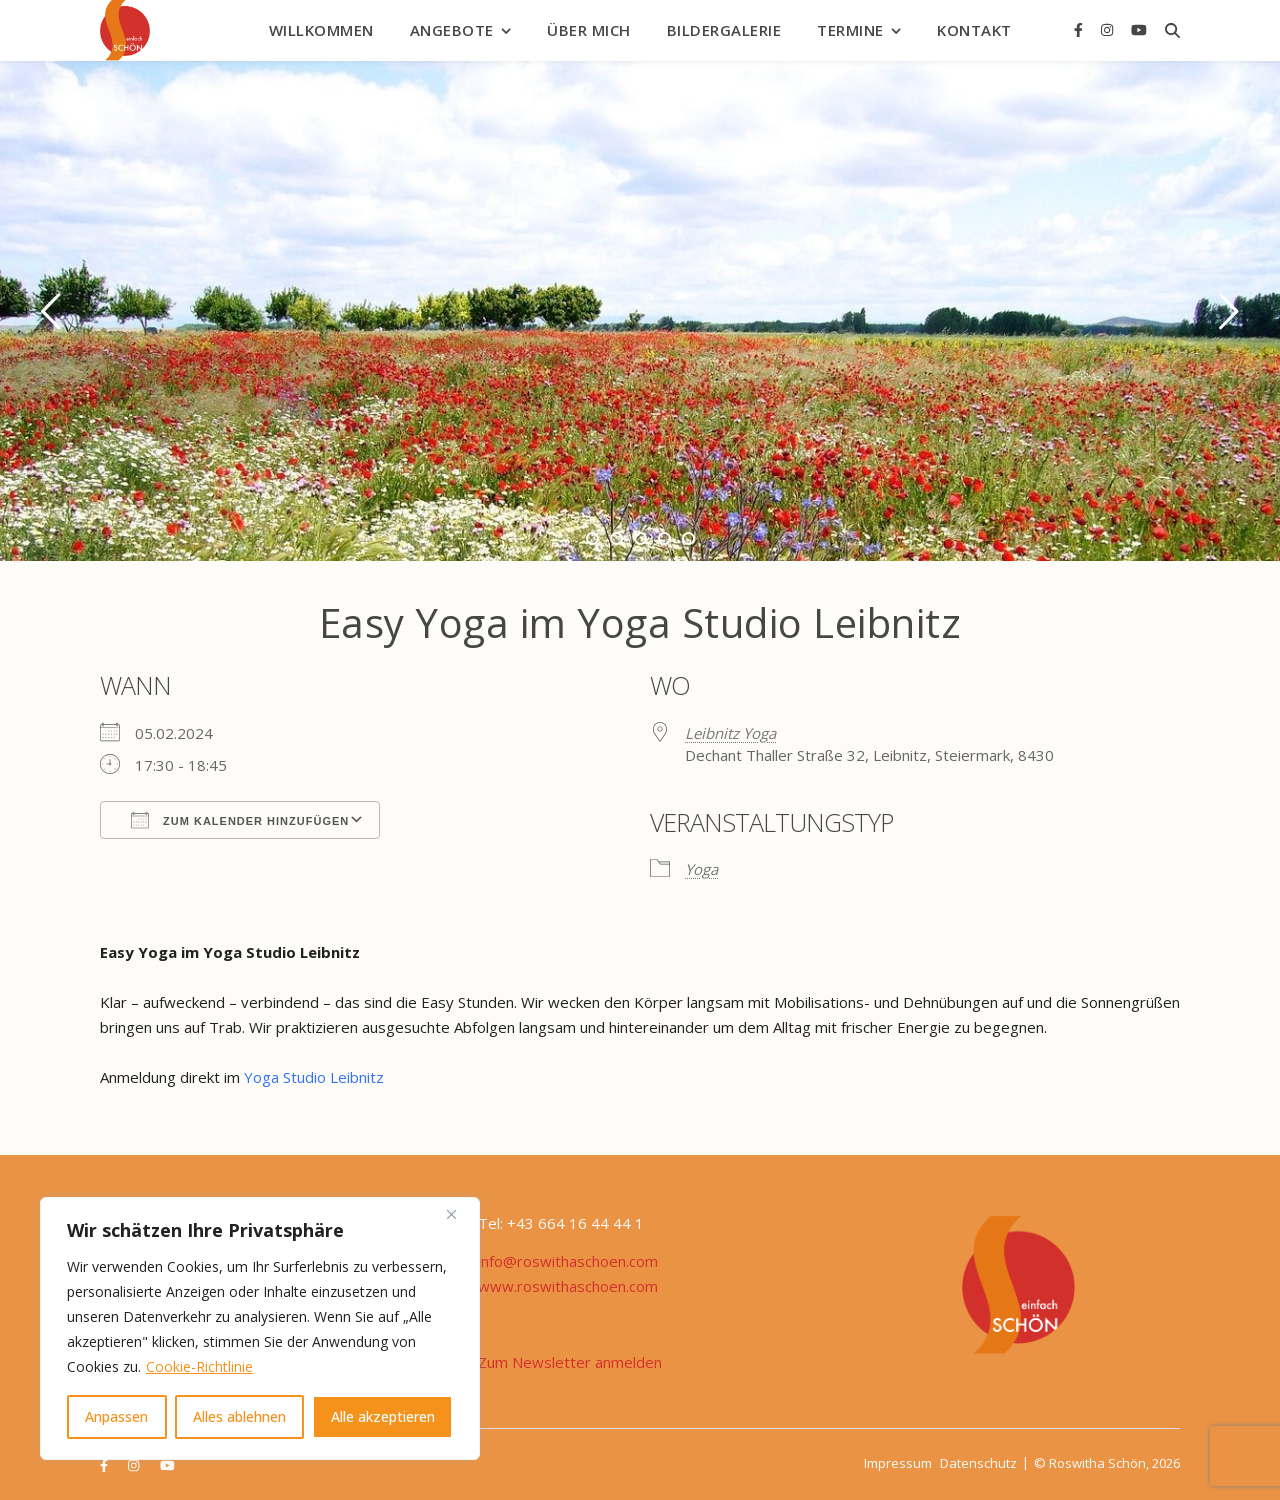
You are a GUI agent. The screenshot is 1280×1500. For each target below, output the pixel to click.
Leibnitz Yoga (730, 733)
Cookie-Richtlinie (199, 1366)
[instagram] (1109, 29)
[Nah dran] (459, 1214)
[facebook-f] (1080, 29)
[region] (260, 1328)
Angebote (452, 30)
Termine (850, 30)
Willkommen (321, 30)
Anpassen (116, 1416)
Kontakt (974, 30)
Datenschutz (978, 1463)
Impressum (898, 1463)
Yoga (701, 869)
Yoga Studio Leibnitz (316, 1077)
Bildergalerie (724, 30)
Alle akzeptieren (383, 1416)
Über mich (589, 30)
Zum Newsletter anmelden (570, 1362)
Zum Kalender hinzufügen (240, 820)
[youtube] (1139, 29)
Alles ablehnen (239, 1416)
